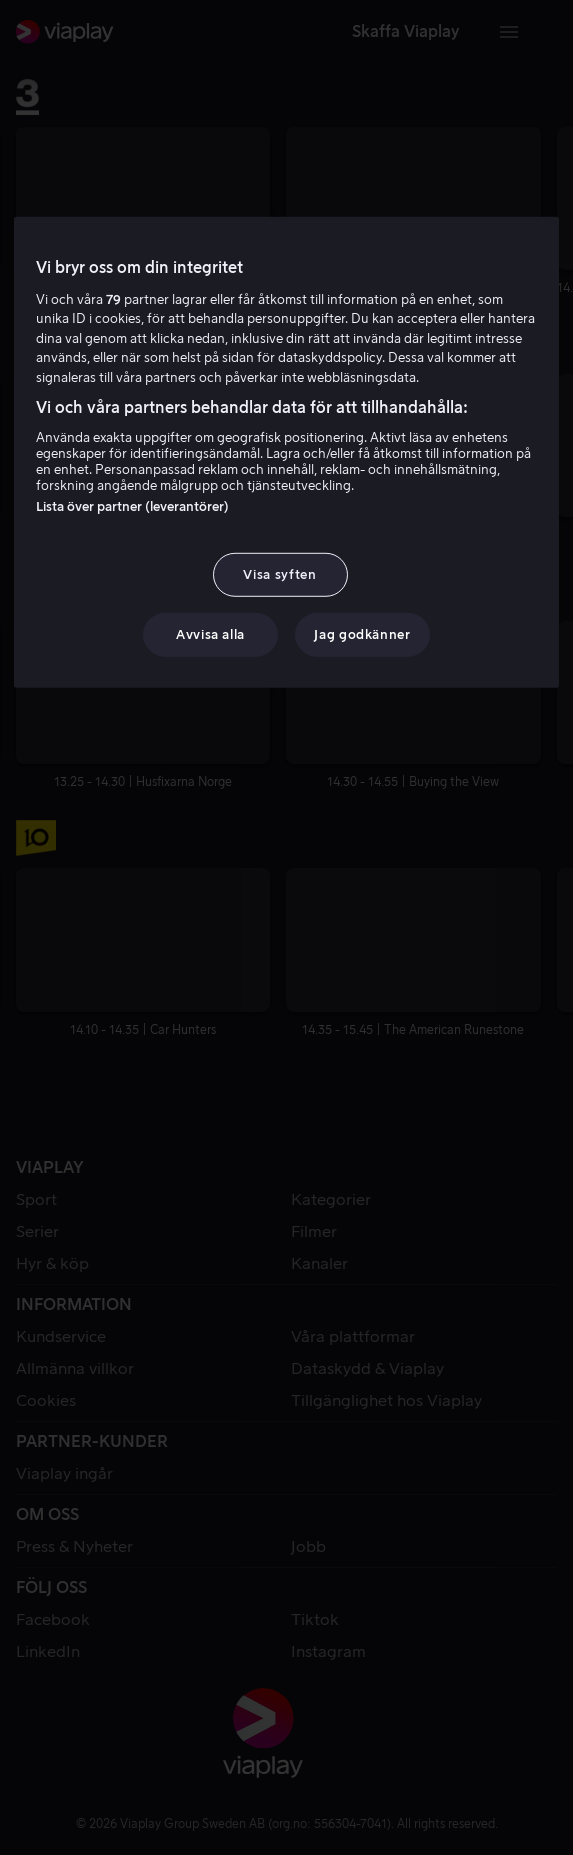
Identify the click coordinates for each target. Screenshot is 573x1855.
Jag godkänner (362, 634)
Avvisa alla (210, 634)
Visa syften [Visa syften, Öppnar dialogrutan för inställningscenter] (279, 573)
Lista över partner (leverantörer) (132, 505)
